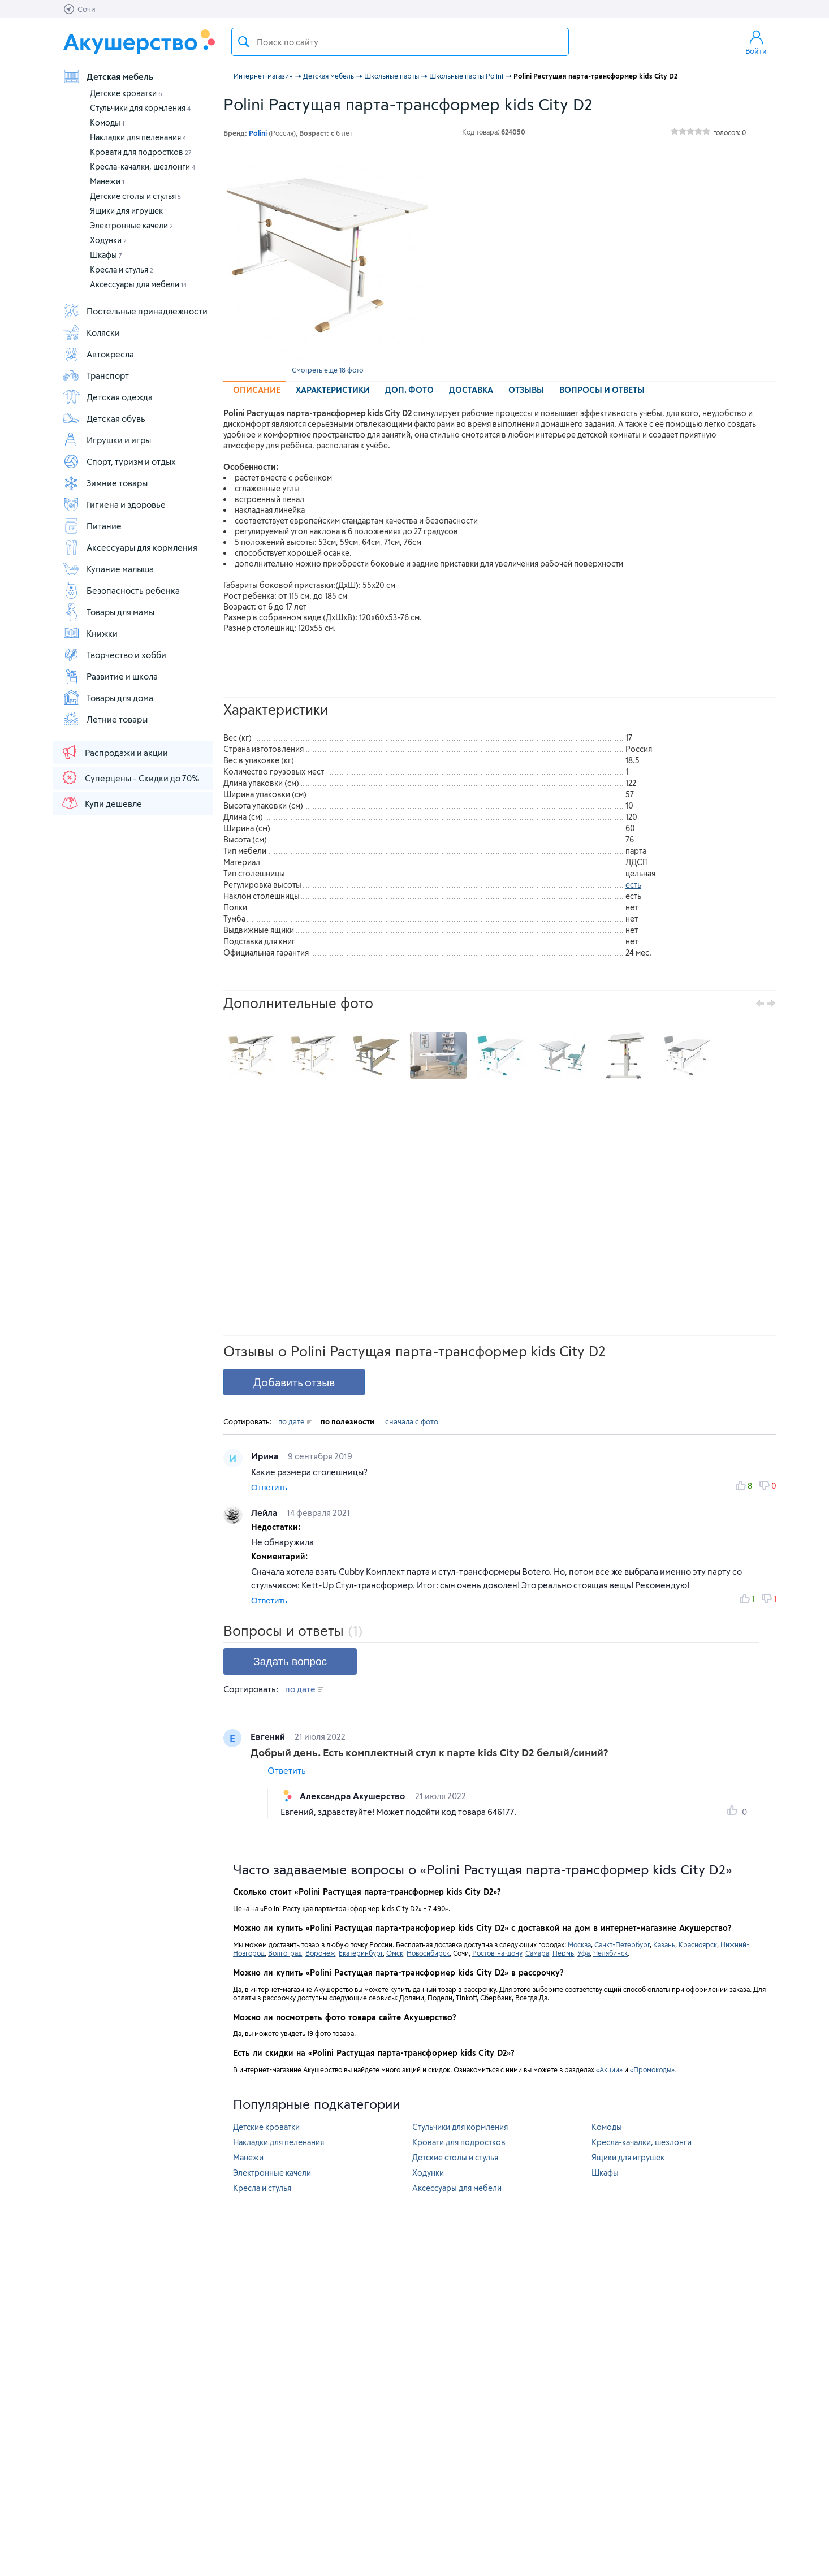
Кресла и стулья (121, 269)
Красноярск (698, 1944)
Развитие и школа (110, 676)
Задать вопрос (290, 1661)
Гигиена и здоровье (114, 504)
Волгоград (285, 1953)
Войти (756, 41)
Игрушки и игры (106, 440)
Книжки (90, 633)
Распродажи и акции (114, 752)
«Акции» (609, 2069)
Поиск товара (244, 42)
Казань (664, 1944)
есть (633, 884)
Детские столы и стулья (135, 196)
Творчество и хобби (114, 655)
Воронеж (320, 1953)
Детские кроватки (126, 93)
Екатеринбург (361, 1953)
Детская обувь (103, 418)
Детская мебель (107, 76)
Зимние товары (105, 483)
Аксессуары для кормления (129, 547)
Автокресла (98, 354)
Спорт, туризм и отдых (119, 461)
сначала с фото (411, 1421)
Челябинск (610, 1953)
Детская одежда (107, 397)
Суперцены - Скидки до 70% (130, 777)
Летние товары (105, 719)
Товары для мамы (108, 612)
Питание (92, 526)
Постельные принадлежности (135, 311)
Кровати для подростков (141, 152)
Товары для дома (107, 698)
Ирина (265, 1456)
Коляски (91, 332)
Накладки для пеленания (138, 137)
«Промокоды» (652, 2069)
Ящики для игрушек (128, 210)
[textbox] (400, 42)
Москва (579, 1944)
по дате (295, 1421)
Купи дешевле (101, 803)
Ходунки (108, 240)
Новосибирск (428, 1953)
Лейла (265, 1512)
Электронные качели (131, 225)
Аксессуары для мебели (138, 284)
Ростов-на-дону (497, 1953)
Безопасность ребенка (121, 590)
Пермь (563, 1953)
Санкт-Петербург (622, 1944)
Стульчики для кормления (140, 108)
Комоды (108, 122)
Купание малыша (108, 569)
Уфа (583, 1953)
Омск (394, 1953)
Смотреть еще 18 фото (327, 370)
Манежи (107, 181)
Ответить (269, 1487)
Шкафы (106, 255)
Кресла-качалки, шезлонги (142, 166)
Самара (537, 1953)
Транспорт (95, 375)
